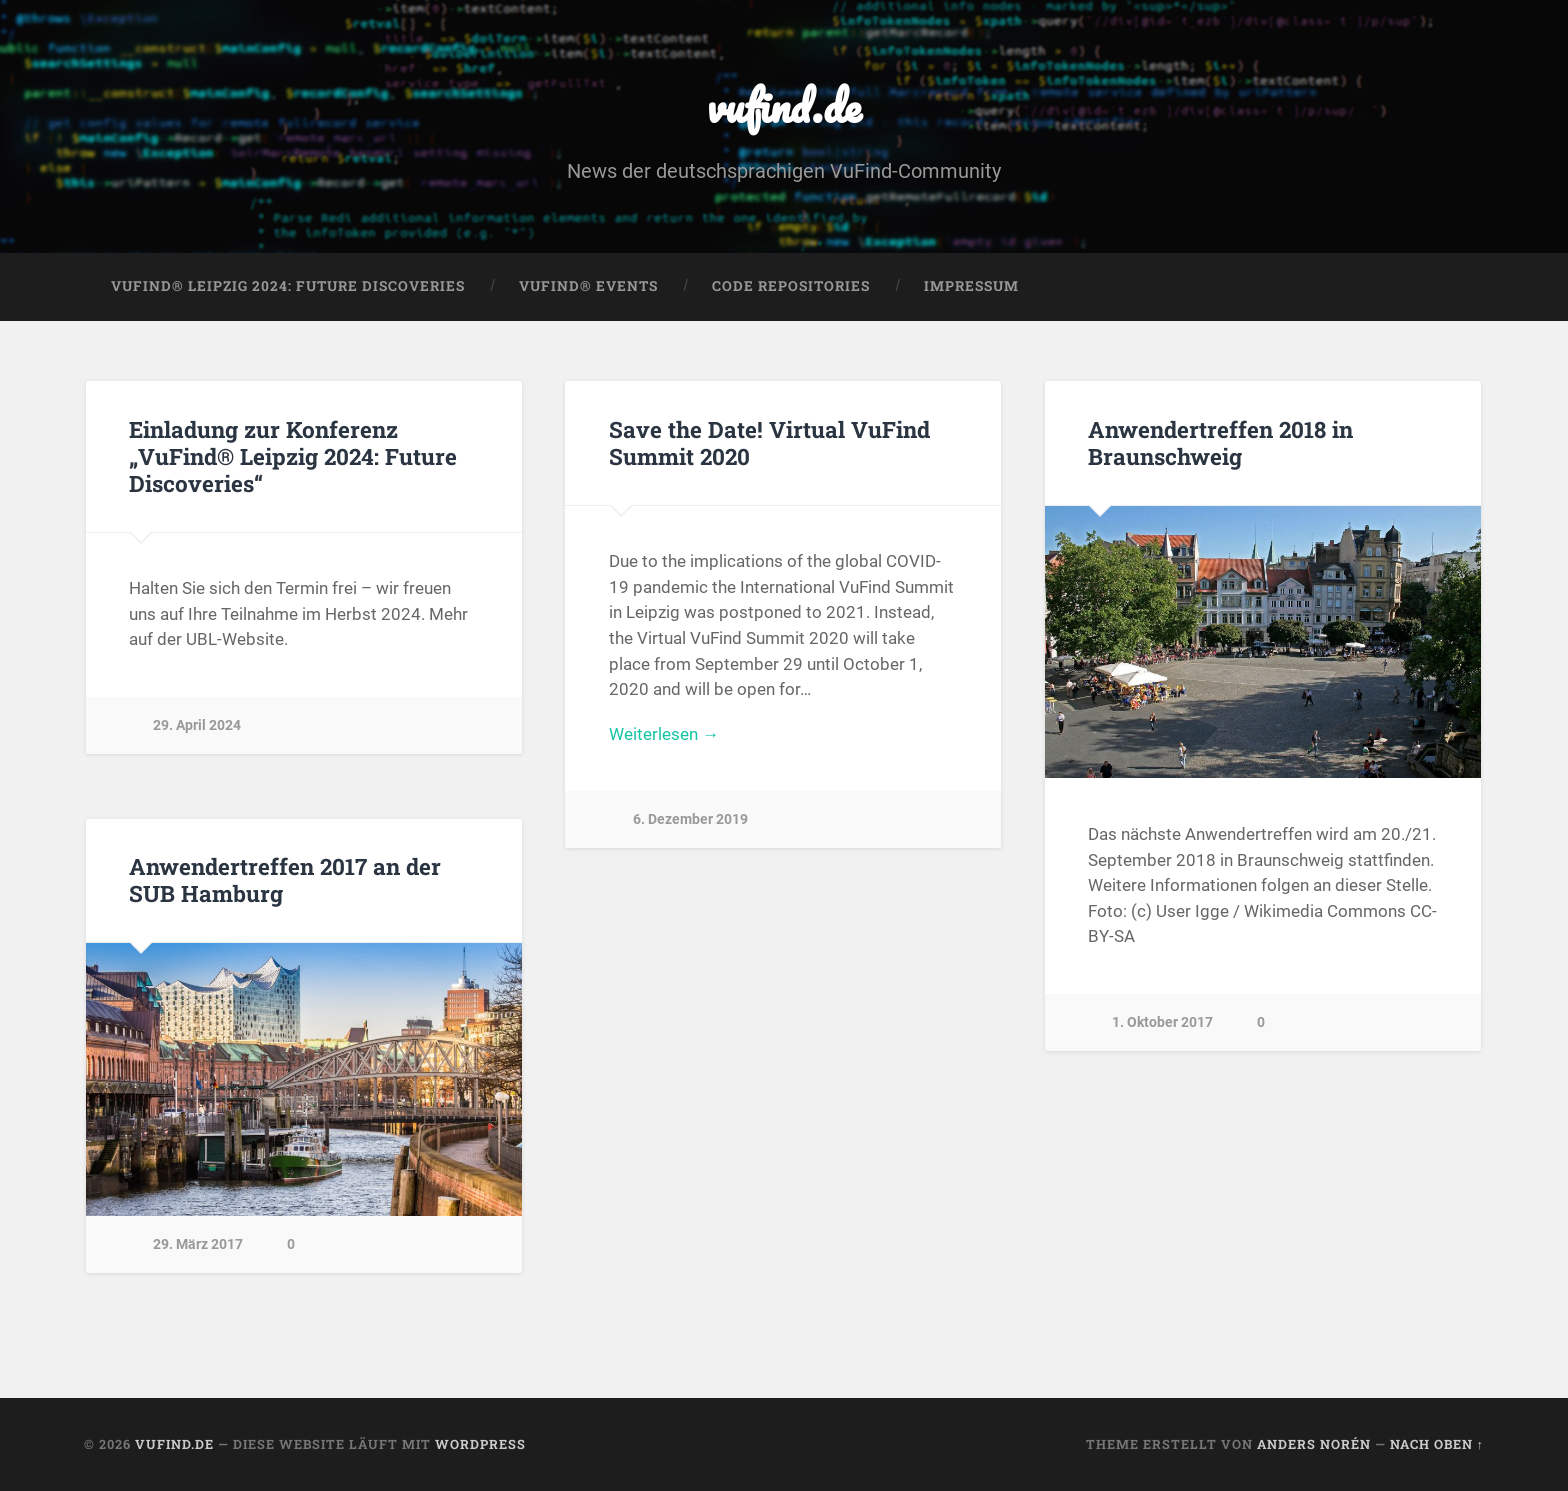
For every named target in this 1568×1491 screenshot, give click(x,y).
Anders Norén (1314, 1444)
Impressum (971, 286)
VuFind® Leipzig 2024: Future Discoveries (288, 286)
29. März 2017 (198, 1244)
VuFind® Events (588, 286)
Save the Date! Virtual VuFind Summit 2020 (769, 442)
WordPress (480, 1444)
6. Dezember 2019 (690, 819)
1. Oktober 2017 (1162, 1022)
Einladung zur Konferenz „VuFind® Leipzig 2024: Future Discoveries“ (293, 456)
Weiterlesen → (664, 734)
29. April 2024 (197, 725)
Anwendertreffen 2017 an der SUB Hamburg (285, 879)
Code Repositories (791, 286)
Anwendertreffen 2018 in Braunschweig (1220, 442)
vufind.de (784, 105)
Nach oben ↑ (1437, 1444)
